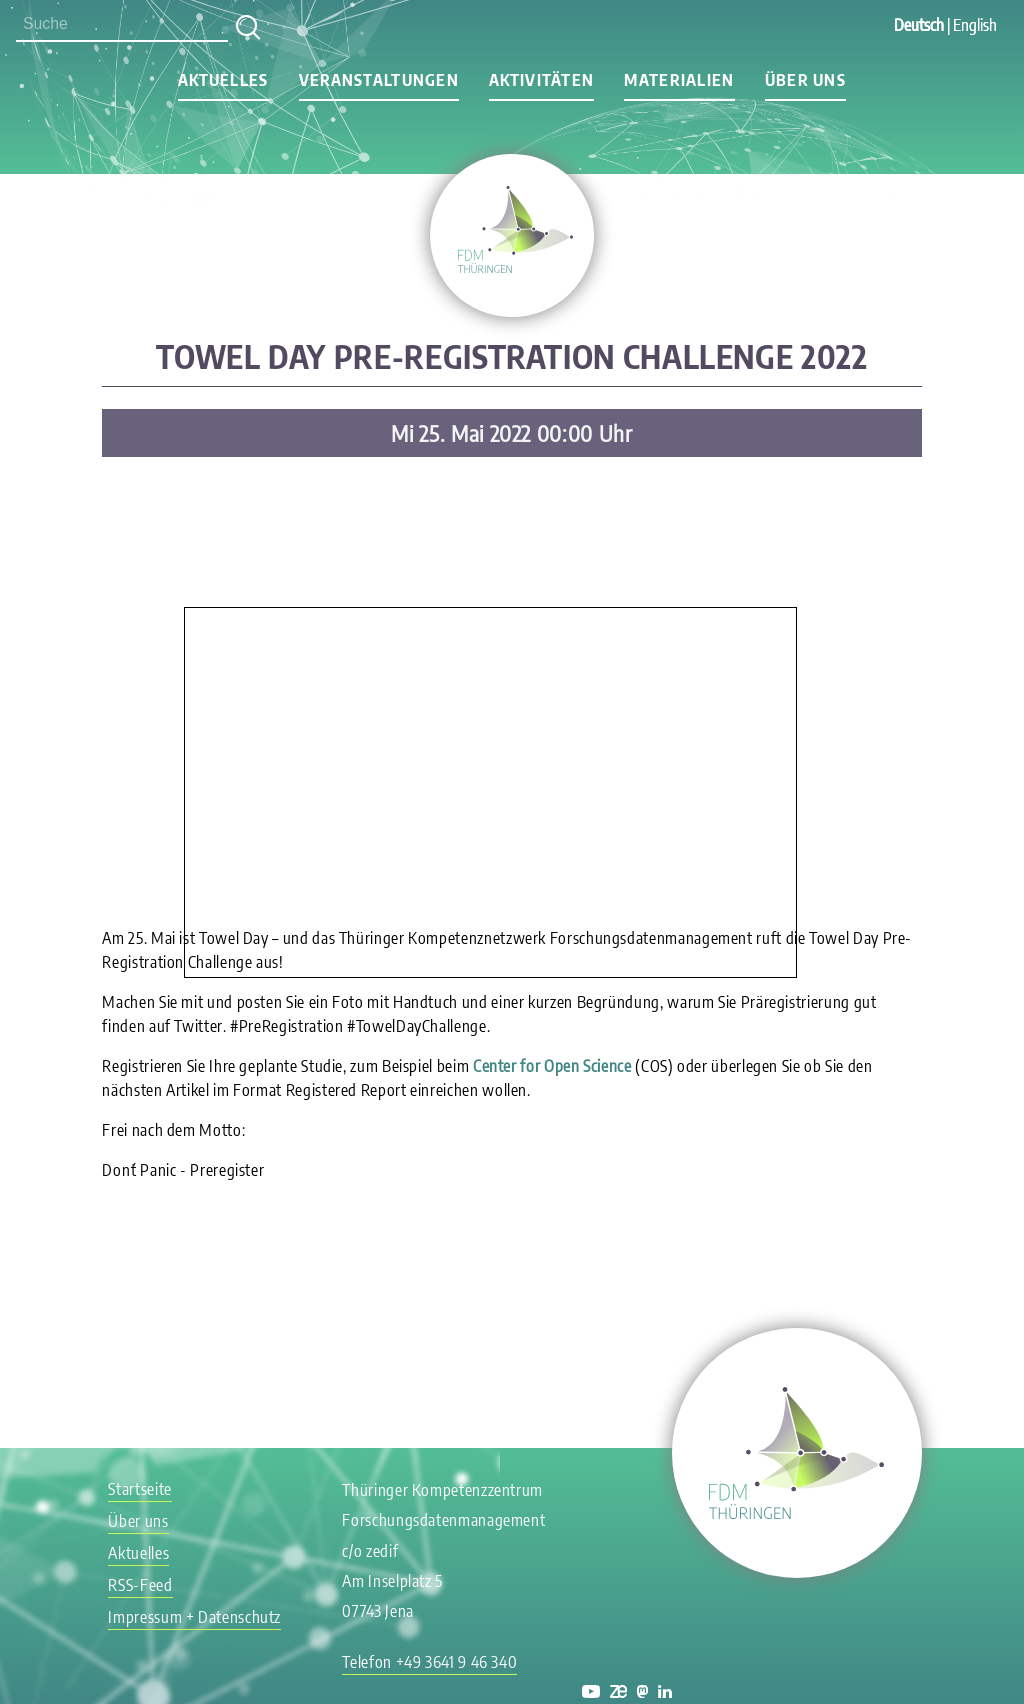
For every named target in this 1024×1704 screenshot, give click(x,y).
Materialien (679, 80)
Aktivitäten (541, 80)
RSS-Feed (140, 1585)
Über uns (805, 80)
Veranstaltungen (379, 80)
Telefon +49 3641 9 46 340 (429, 1662)
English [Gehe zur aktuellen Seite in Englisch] (975, 25)
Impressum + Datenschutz (194, 1617)
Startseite (139, 1489)
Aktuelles (223, 80)
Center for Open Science (552, 1066)
